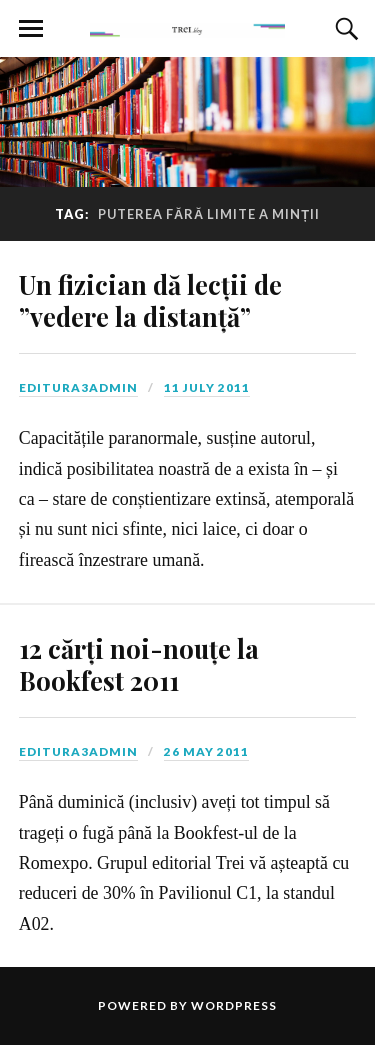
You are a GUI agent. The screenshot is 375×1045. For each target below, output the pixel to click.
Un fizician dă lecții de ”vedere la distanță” (150, 300)
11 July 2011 (207, 387)
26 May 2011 (206, 751)
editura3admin (78, 387)
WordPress (234, 1005)
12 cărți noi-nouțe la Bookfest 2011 (139, 664)
